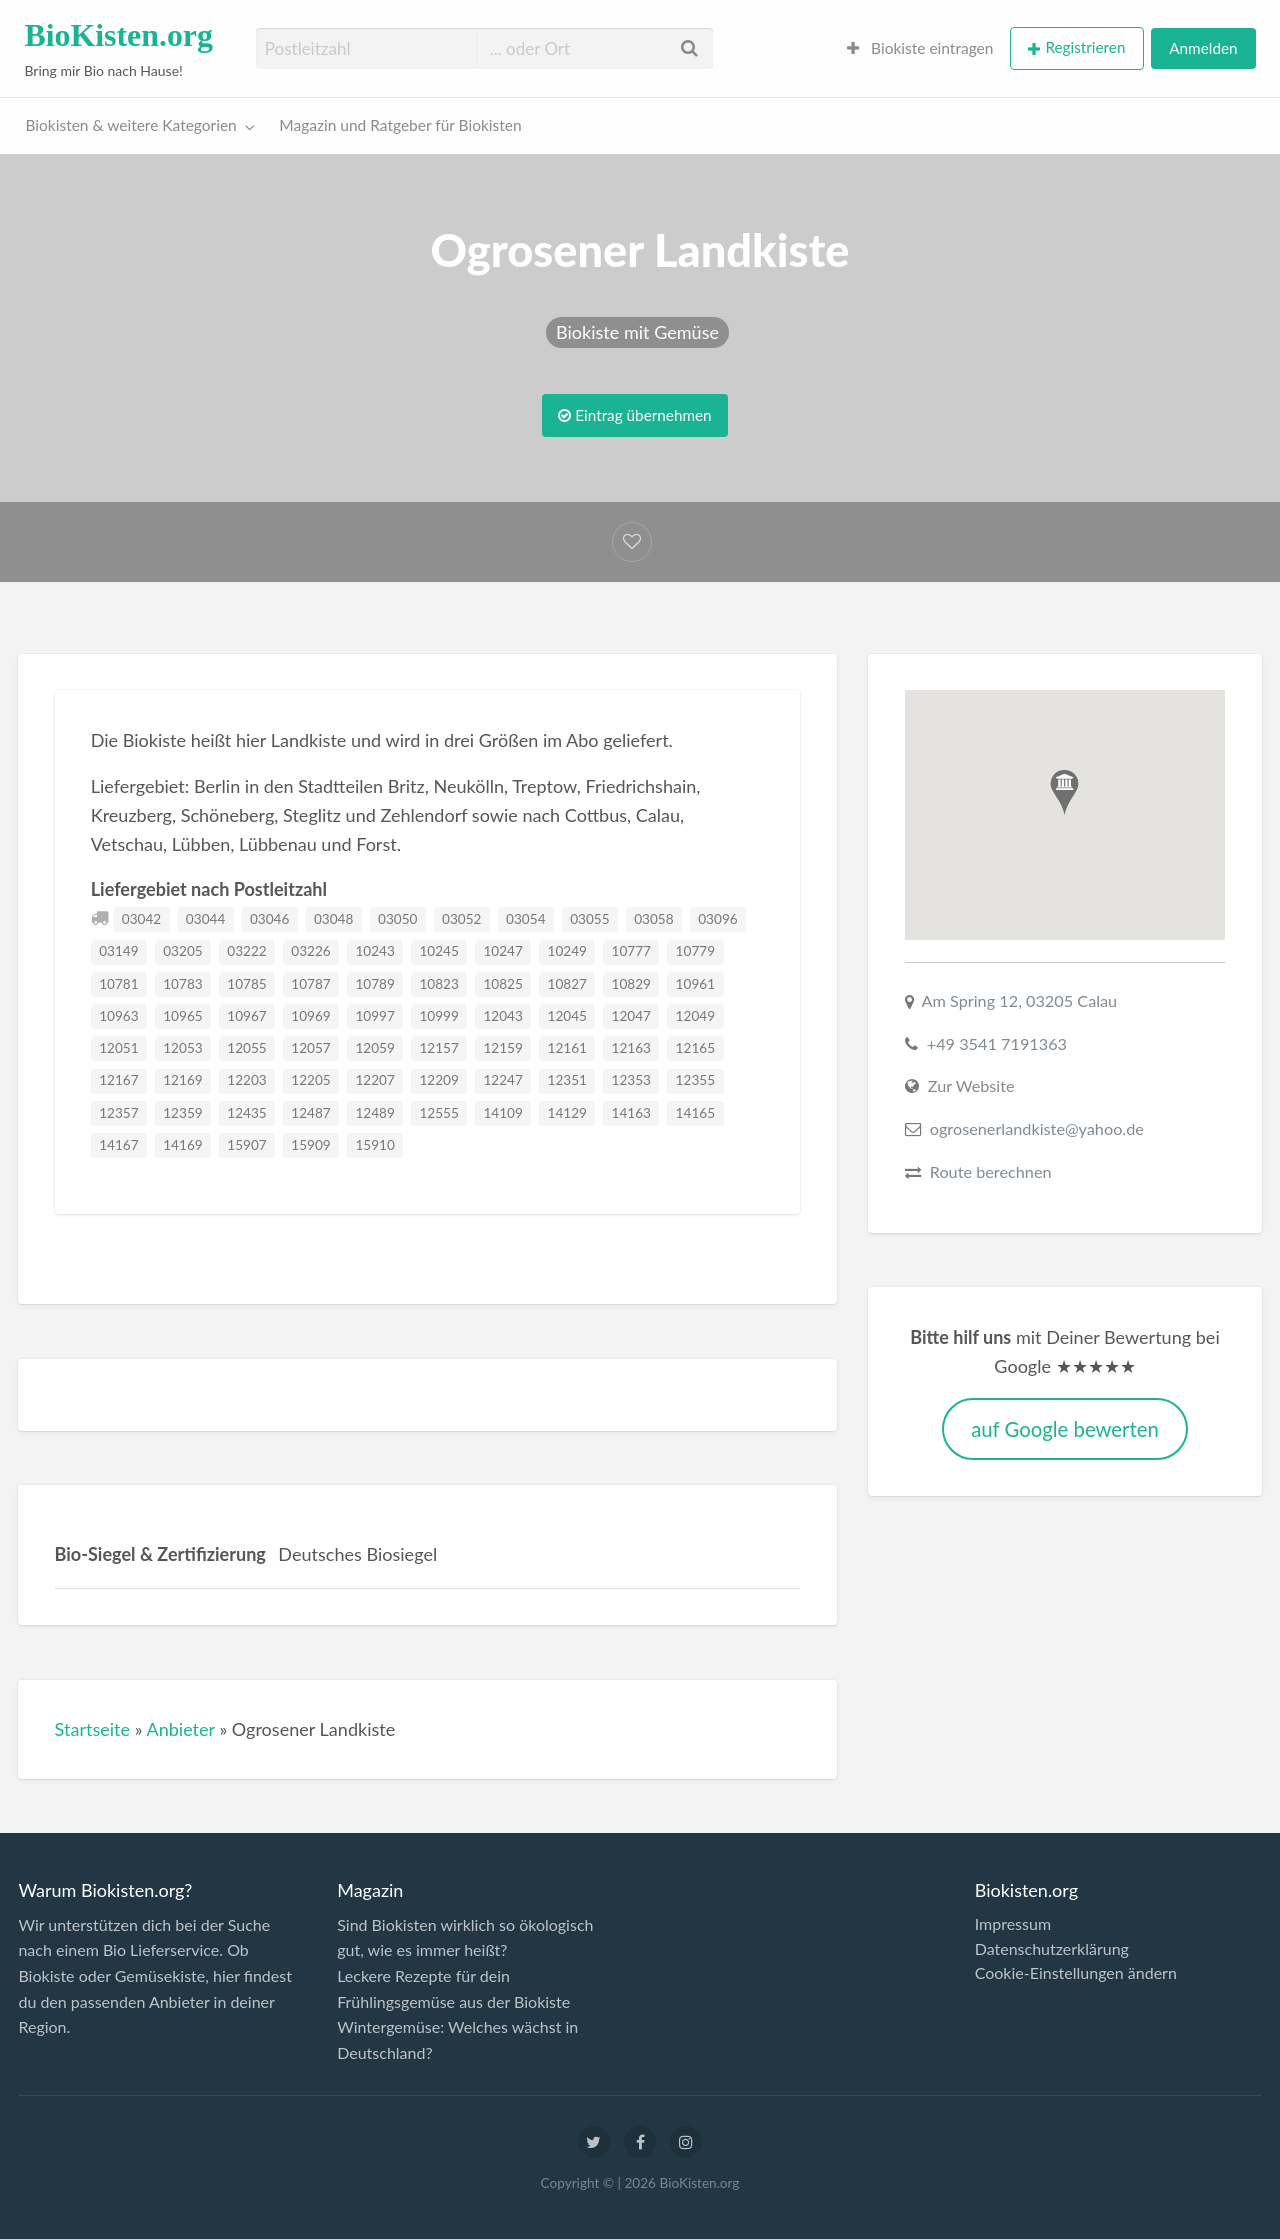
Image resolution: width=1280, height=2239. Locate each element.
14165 (695, 1113)
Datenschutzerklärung (1052, 1949)
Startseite (93, 1729)
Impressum (1013, 1924)
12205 (310, 1080)
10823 (438, 984)
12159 (502, 1048)
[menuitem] (920, 48)
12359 (182, 1113)
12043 (502, 1016)
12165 (695, 1048)
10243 (374, 951)
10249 (567, 951)
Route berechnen (991, 1171)
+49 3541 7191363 (997, 1043)
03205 (182, 951)
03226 (310, 951)
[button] (1064, 792)
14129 (567, 1113)
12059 (374, 1048)
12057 (310, 1048)
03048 (333, 919)
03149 (118, 951)
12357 (118, 1113)
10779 (695, 951)
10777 (631, 951)
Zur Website (971, 1085)
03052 (461, 919)
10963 (118, 1016)
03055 (589, 919)
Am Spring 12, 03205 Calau (1020, 1000)
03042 (141, 919)
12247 (502, 1080)
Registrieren (1085, 47)
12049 (695, 1016)
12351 (567, 1080)
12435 (246, 1113)
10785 (246, 984)
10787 (310, 984)
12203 (246, 1080)
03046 (269, 919)
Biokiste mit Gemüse (637, 332)
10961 (695, 984)
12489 (374, 1113)
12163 (631, 1048)
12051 (118, 1048)
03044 (205, 919)
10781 (118, 984)
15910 (374, 1145)
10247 (502, 951)
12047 (631, 1016)
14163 (631, 1113)
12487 (310, 1113)
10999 (438, 1016)
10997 (374, 1016)
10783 (182, 984)
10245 (438, 951)
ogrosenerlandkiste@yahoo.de (1037, 1128)
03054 (525, 919)
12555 (438, 1113)
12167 (118, 1080)
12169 (182, 1080)
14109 (502, 1113)
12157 (438, 1048)
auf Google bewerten (1065, 1429)
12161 (567, 1048)
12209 (438, 1080)
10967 (246, 1016)
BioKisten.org (118, 35)
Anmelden (1203, 48)
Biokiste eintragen (920, 48)
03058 (653, 919)
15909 (310, 1145)
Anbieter (180, 1729)
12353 (631, 1080)
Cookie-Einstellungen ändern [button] (1076, 1973)
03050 (397, 919)
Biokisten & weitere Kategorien (131, 125)
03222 (246, 951)
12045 (567, 1016)
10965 (182, 1016)
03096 (717, 919)
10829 (631, 984)
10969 (310, 1016)
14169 (182, 1145)
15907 (246, 1145)
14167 (118, 1145)
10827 (567, 984)
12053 (182, 1048)
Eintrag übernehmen (634, 415)
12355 (695, 1080)
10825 (502, 984)
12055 (246, 1048)
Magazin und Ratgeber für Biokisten (400, 125)
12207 (374, 1080)
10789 (374, 984)
